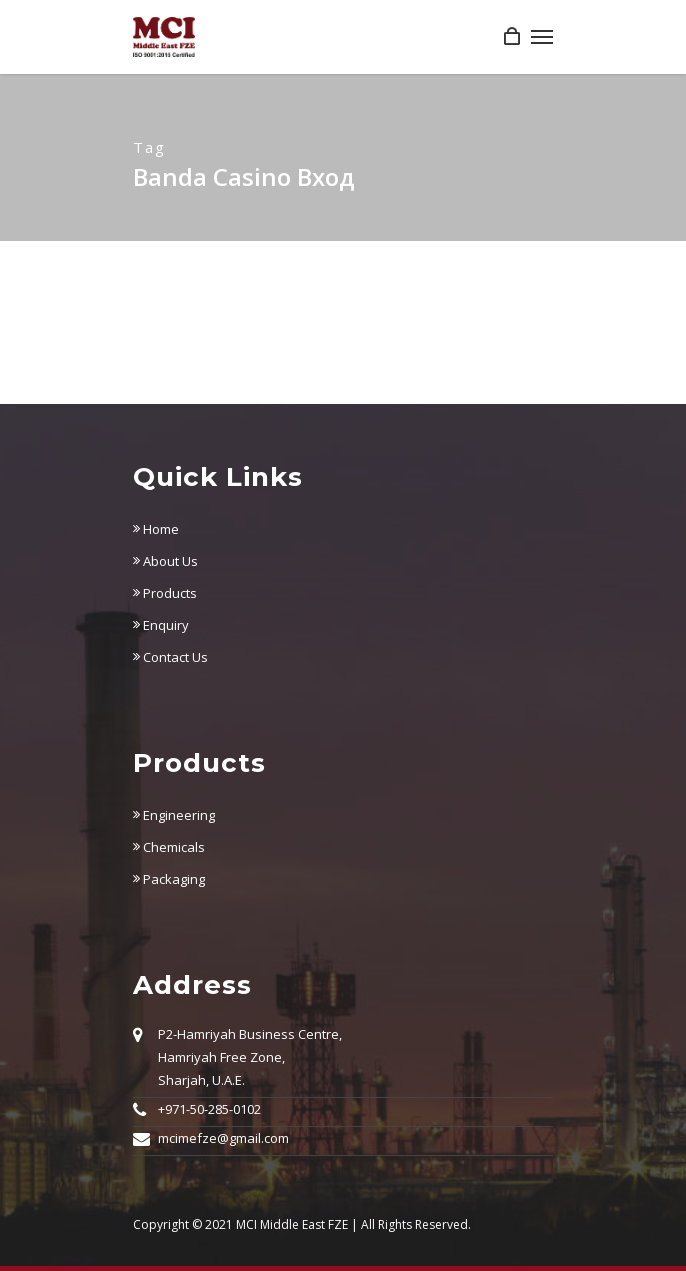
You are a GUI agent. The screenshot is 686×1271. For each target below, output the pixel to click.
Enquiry (161, 625)
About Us (165, 561)
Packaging (169, 879)
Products (165, 593)
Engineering (174, 815)
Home (156, 529)
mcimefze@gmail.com (223, 1138)
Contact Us (170, 657)
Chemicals (169, 847)
